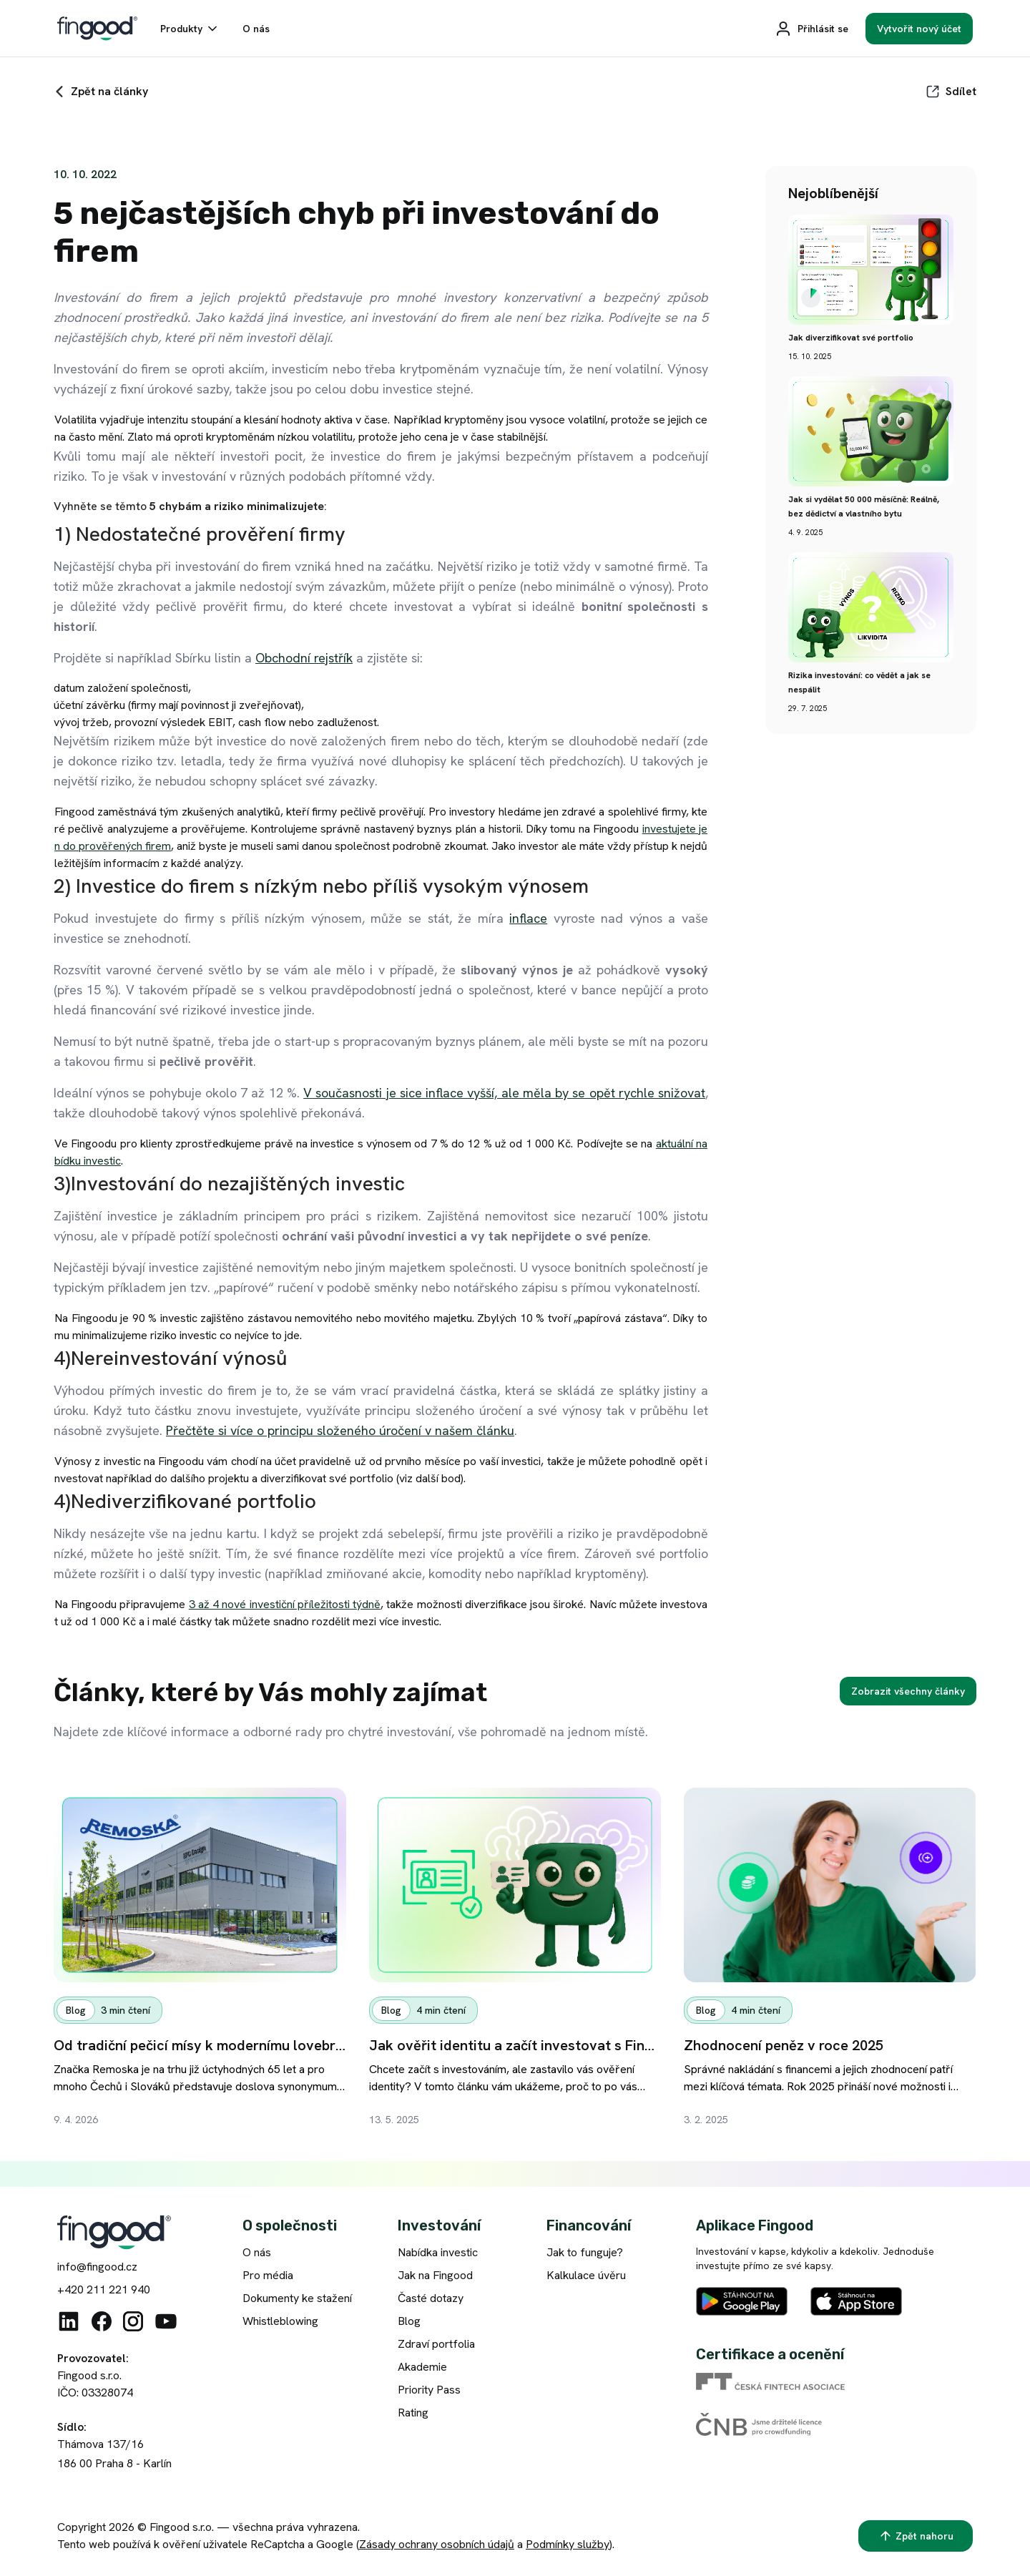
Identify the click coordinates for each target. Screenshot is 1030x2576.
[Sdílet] (951, 91)
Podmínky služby (567, 2544)
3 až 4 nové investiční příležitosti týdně (285, 1604)
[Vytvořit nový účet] (919, 28)
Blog (409, 2320)
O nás (256, 2252)
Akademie (422, 2366)
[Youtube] (165, 2321)
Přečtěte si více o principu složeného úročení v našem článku (340, 1430)
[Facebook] (102, 2321)
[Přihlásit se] (811, 28)
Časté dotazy (431, 2298)
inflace (528, 918)
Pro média (267, 2275)
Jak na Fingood (435, 2275)
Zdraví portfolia (436, 2343)
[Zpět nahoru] (915, 2536)
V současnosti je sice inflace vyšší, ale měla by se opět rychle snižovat (504, 1092)
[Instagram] (133, 2321)
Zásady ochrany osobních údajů (436, 2544)
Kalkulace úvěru (586, 2275)
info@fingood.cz (97, 2266)
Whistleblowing (280, 2320)
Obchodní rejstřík (304, 658)
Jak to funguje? (584, 2252)
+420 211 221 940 (103, 2289)
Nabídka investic (438, 2252)
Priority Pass (429, 2389)
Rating (413, 2412)
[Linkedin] (68, 2321)
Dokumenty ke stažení (297, 2298)
